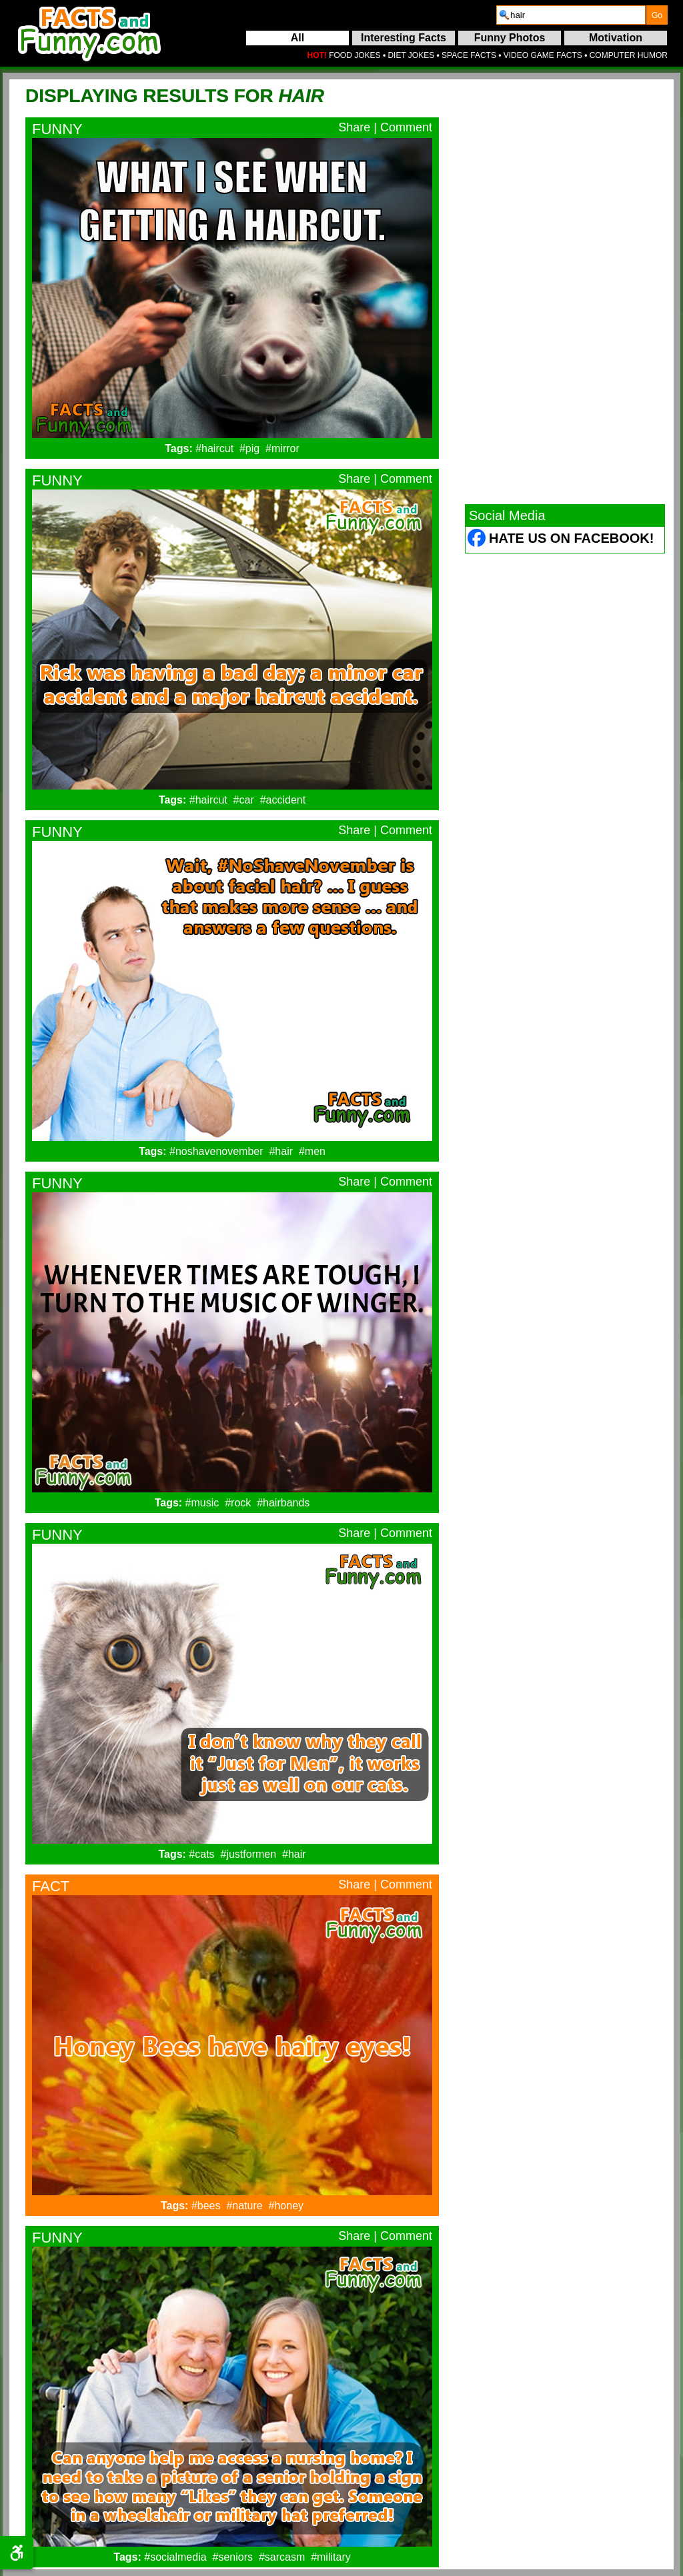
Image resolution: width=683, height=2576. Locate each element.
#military (331, 2557)
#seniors (233, 2557)
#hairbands (283, 1502)
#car (243, 800)
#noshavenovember (216, 1151)
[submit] (657, 15)
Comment (406, 127)
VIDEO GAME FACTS (543, 55)
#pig (249, 448)
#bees (206, 2205)
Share (354, 127)
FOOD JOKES (354, 55)
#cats (201, 1854)
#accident (283, 800)
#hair (281, 1151)
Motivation (615, 37)
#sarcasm (282, 2557)
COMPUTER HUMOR (629, 55)
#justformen (249, 1854)
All (297, 37)
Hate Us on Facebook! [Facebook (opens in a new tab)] (571, 538)
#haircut (214, 448)
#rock (238, 1502)
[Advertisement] (565, 291)
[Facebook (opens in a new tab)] (477, 540)
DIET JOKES (411, 55)
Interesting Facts (403, 37)
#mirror (282, 448)
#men (312, 1151)
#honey (286, 2205)
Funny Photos (510, 37)
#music (202, 1502)
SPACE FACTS (469, 55)
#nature (244, 2205)
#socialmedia (175, 2557)
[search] (571, 15)
